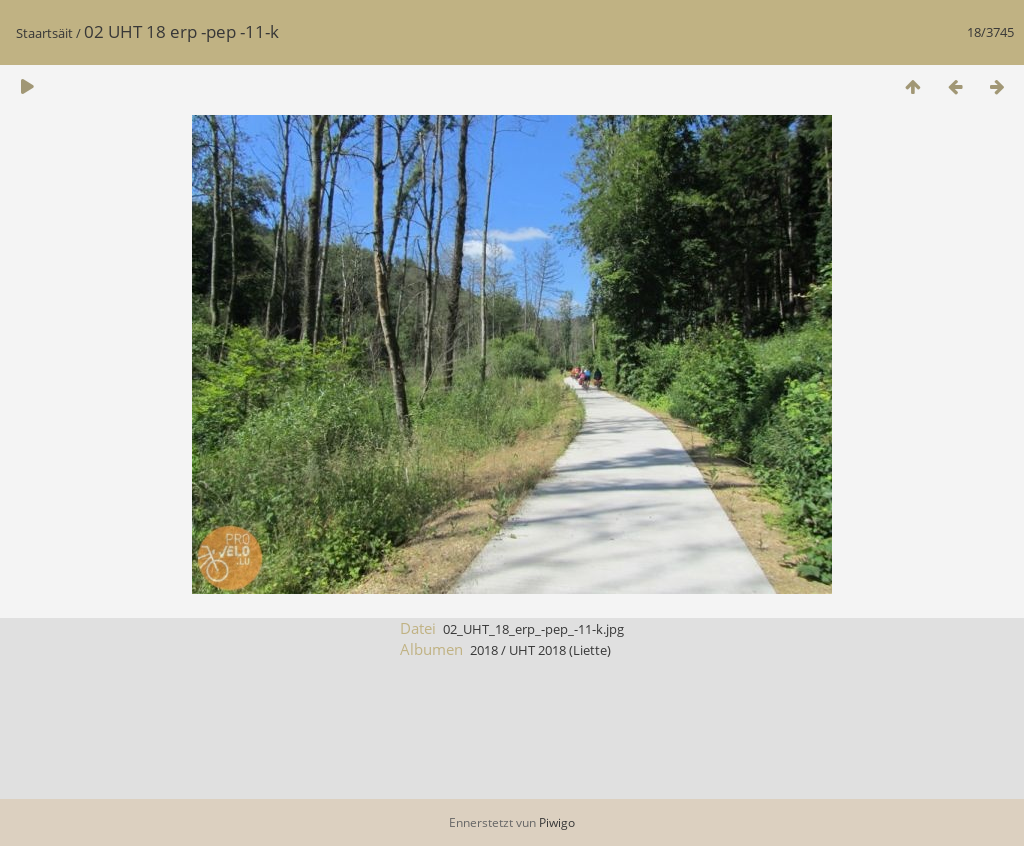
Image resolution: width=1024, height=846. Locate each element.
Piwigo (557, 822)
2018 (484, 650)
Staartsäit (44, 33)
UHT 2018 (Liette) (560, 650)
